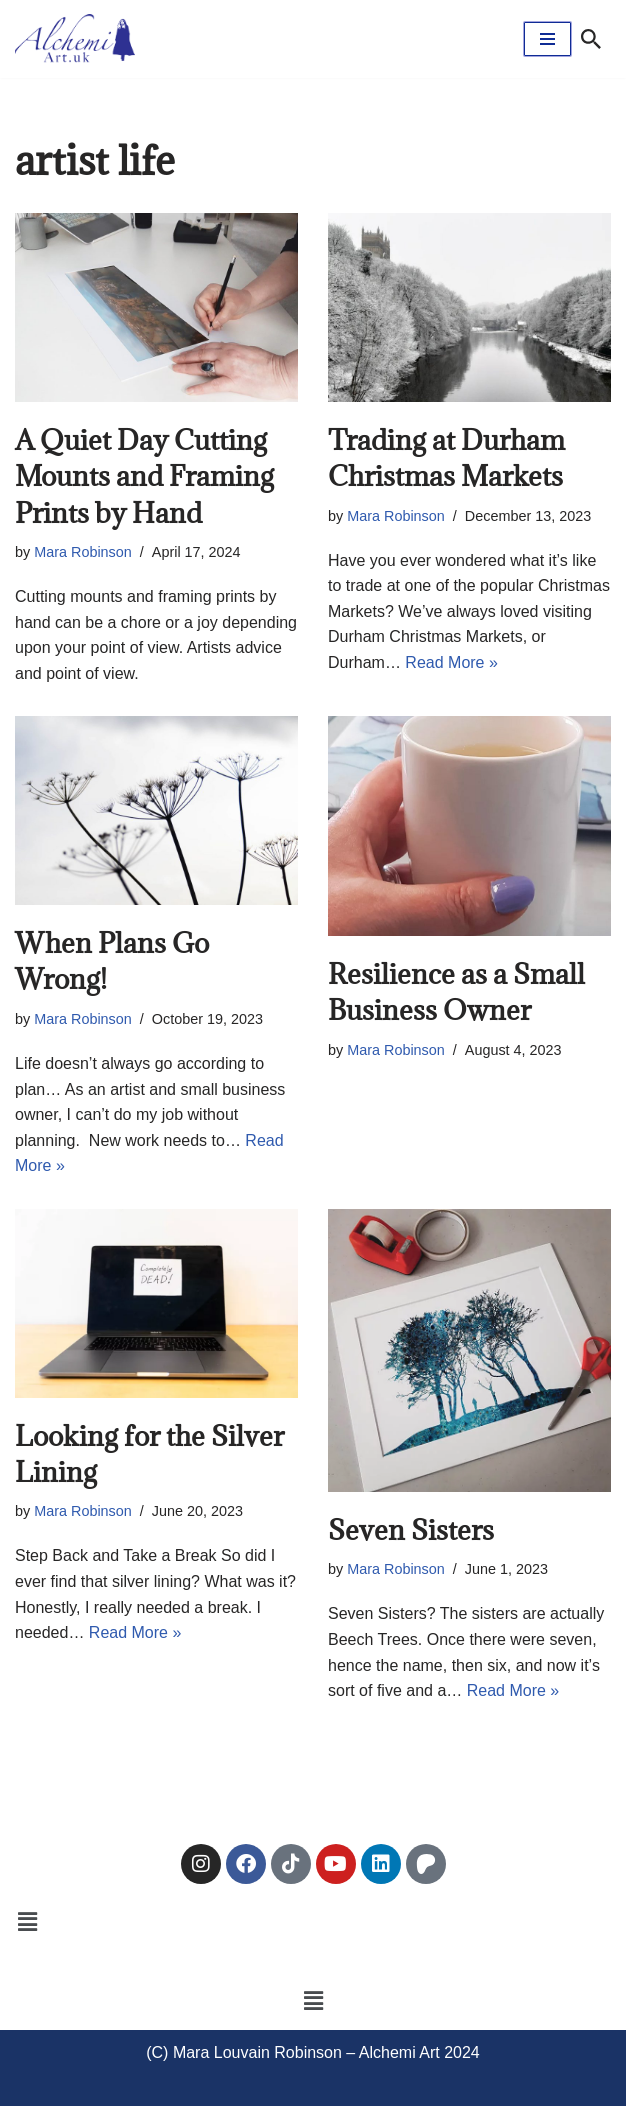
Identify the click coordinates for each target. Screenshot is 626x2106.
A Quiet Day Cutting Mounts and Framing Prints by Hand (144, 476)
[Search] (591, 39)
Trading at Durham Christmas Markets (446, 458)
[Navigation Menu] (547, 39)
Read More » (451, 662)
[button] (27, 1923)
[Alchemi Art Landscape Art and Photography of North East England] (75, 39)
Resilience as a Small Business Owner (456, 992)
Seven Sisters (411, 1530)
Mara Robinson (83, 552)
